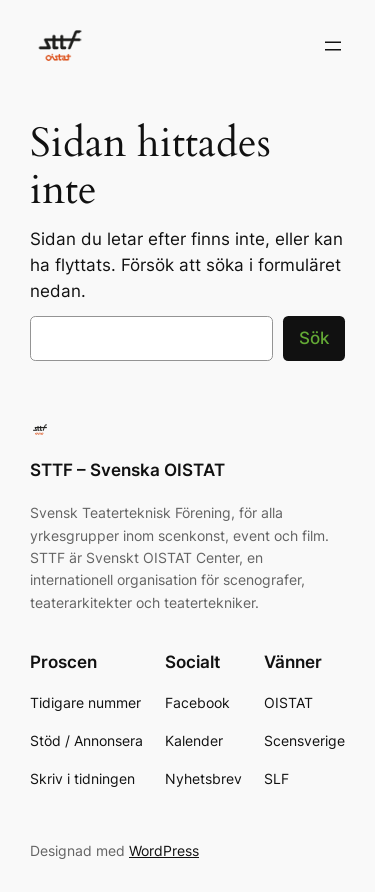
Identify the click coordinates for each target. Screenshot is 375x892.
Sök (314, 338)
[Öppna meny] (333, 46)
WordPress (164, 850)
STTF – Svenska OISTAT (127, 470)
